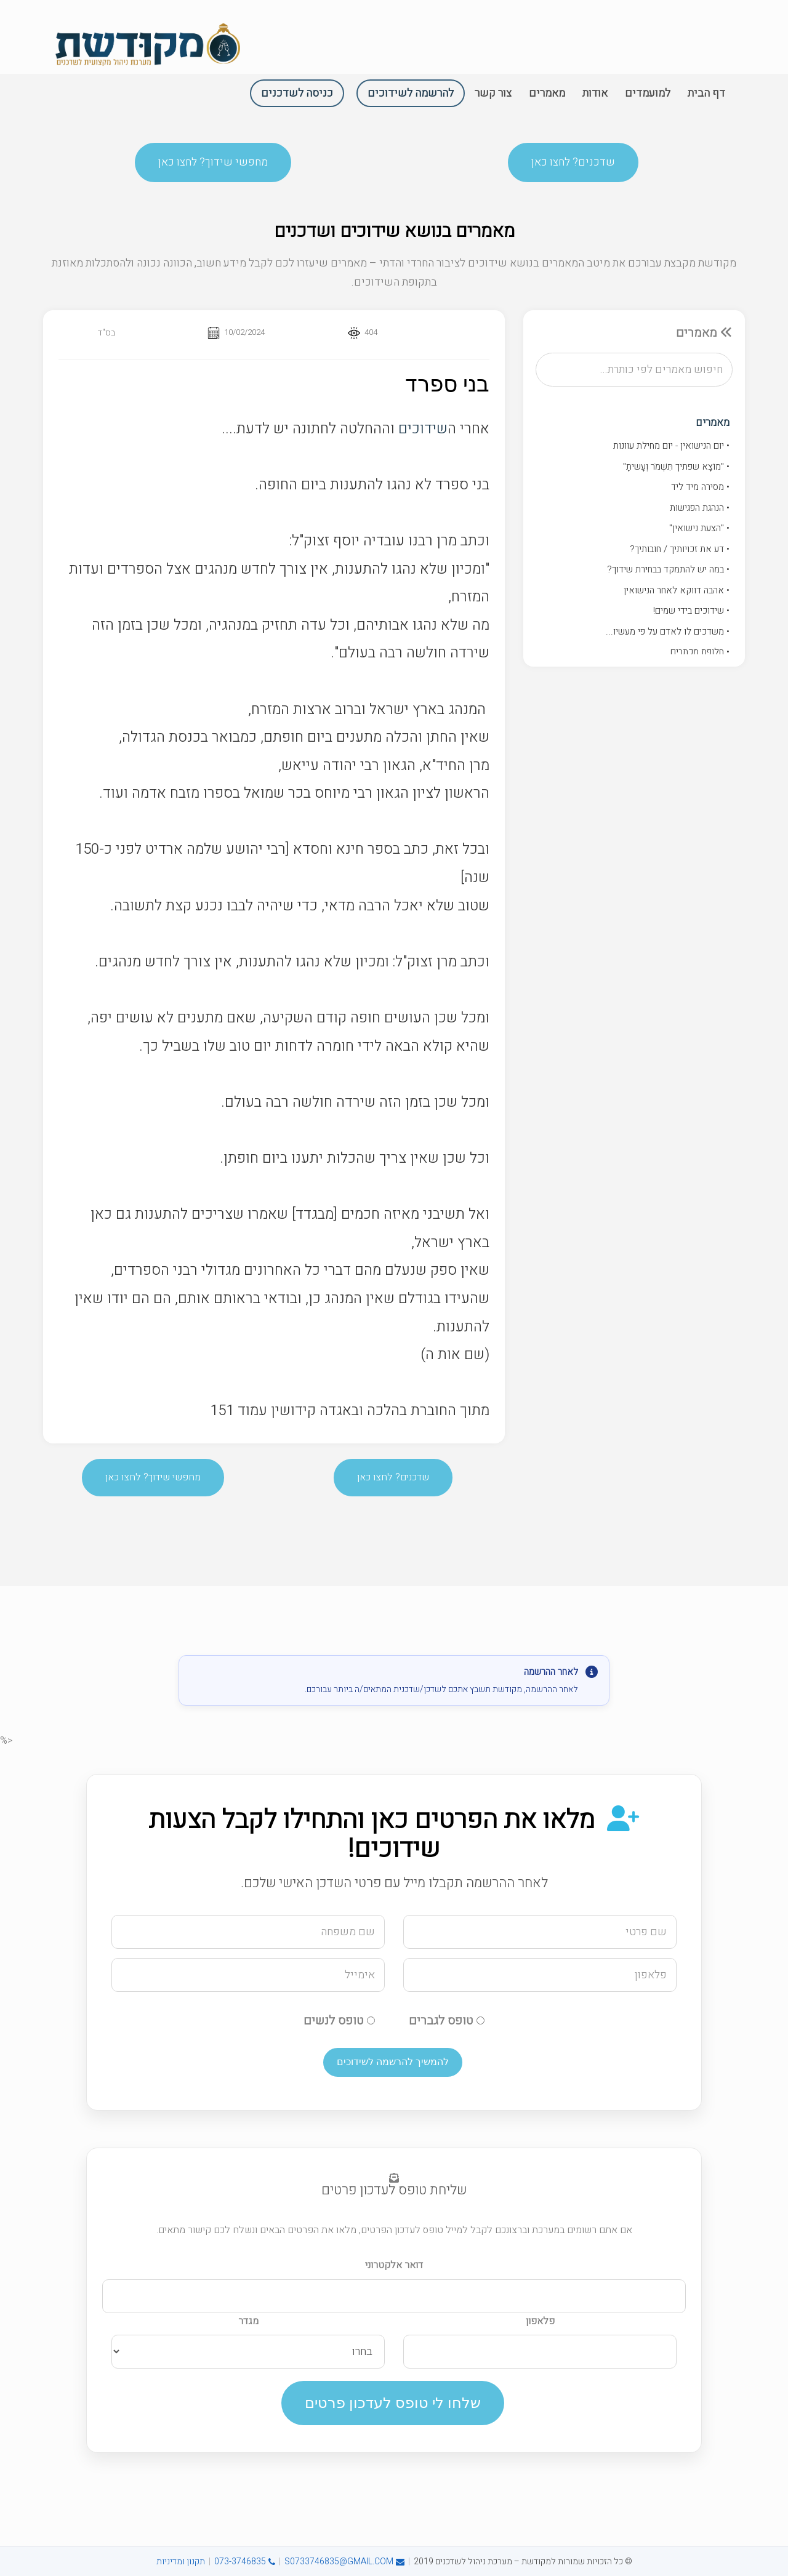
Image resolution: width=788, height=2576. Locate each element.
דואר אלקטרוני (394, 2265)
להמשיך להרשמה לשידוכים (393, 2062)
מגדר (248, 2321)
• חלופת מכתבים (700, 652)
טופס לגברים (446, 2020)
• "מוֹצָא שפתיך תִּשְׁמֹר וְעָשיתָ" (676, 466)
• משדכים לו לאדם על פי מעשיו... (668, 631)
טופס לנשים (339, 2020)
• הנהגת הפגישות (700, 508)
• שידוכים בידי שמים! (691, 610)
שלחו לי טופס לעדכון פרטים (393, 2403)
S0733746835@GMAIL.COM (344, 2561)
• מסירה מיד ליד (700, 487)
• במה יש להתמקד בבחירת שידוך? (668, 569)
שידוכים (423, 428)
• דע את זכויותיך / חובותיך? (680, 549)
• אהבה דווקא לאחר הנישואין (677, 590)
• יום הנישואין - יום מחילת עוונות (671, 445)
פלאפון (540, 2321)
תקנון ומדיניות (180, 2561)
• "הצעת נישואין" (699, 528)
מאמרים (713, 422)
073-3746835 (244, 2561)
